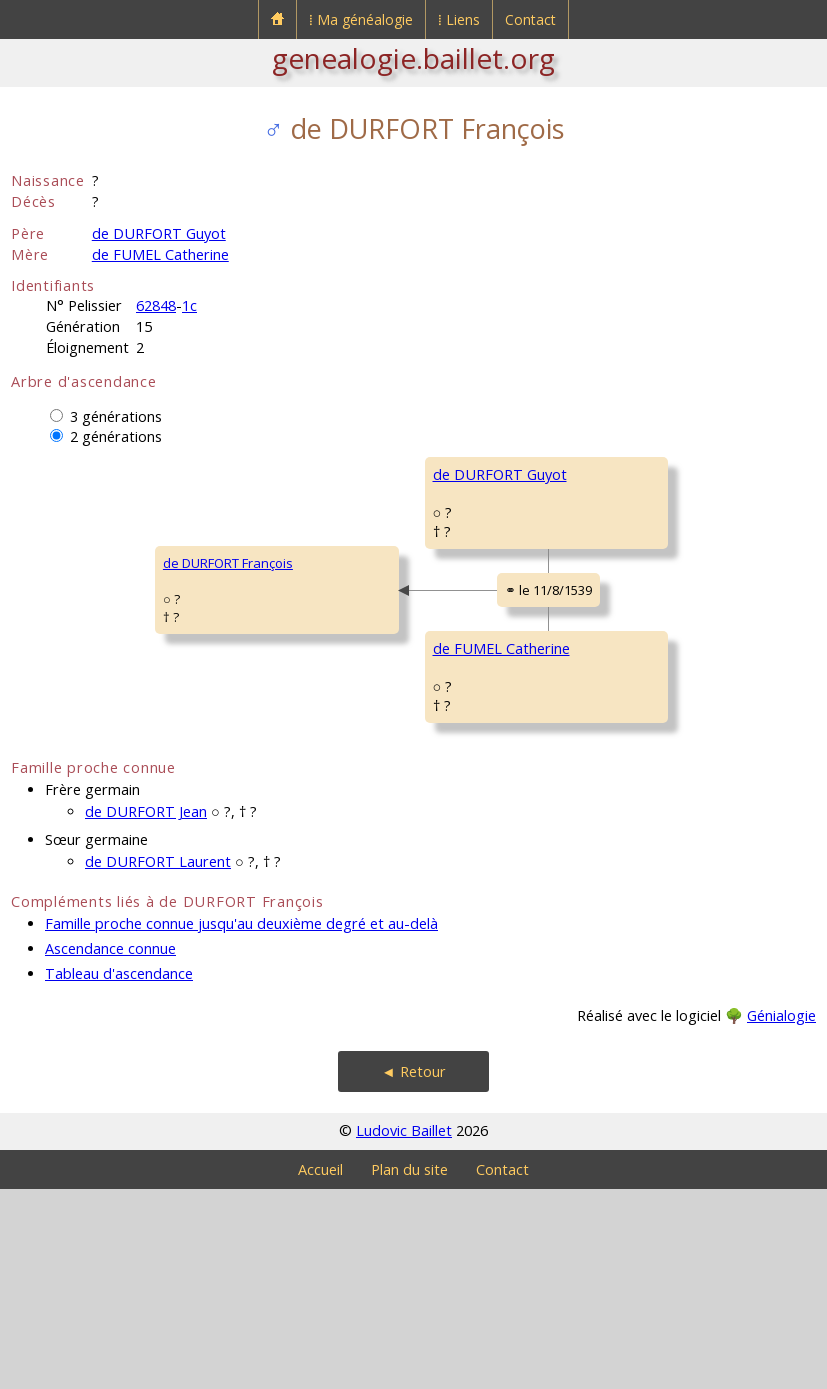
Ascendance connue (110, 1148)
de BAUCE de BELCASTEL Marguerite (677, 852)
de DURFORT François (89, 663)
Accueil (320, 1369)
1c (189, 305)
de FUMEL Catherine (160, 254)
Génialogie (781, 1215)
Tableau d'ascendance (119, 1173)
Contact (530, 19)
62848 (156, 305)
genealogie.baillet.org (413, 58)
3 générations (116, 416)
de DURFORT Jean (146, 1011)
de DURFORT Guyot (159, 233)
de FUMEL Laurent (623, 732)
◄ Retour (413, 1271)
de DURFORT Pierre (627, 474)
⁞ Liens (459, 19)
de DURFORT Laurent (158, 1061)
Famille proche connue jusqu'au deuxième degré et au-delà (241, 1123)
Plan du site (409, 1369)
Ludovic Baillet (404, 1330)
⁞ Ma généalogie (361, 19)
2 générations (116, 436)
